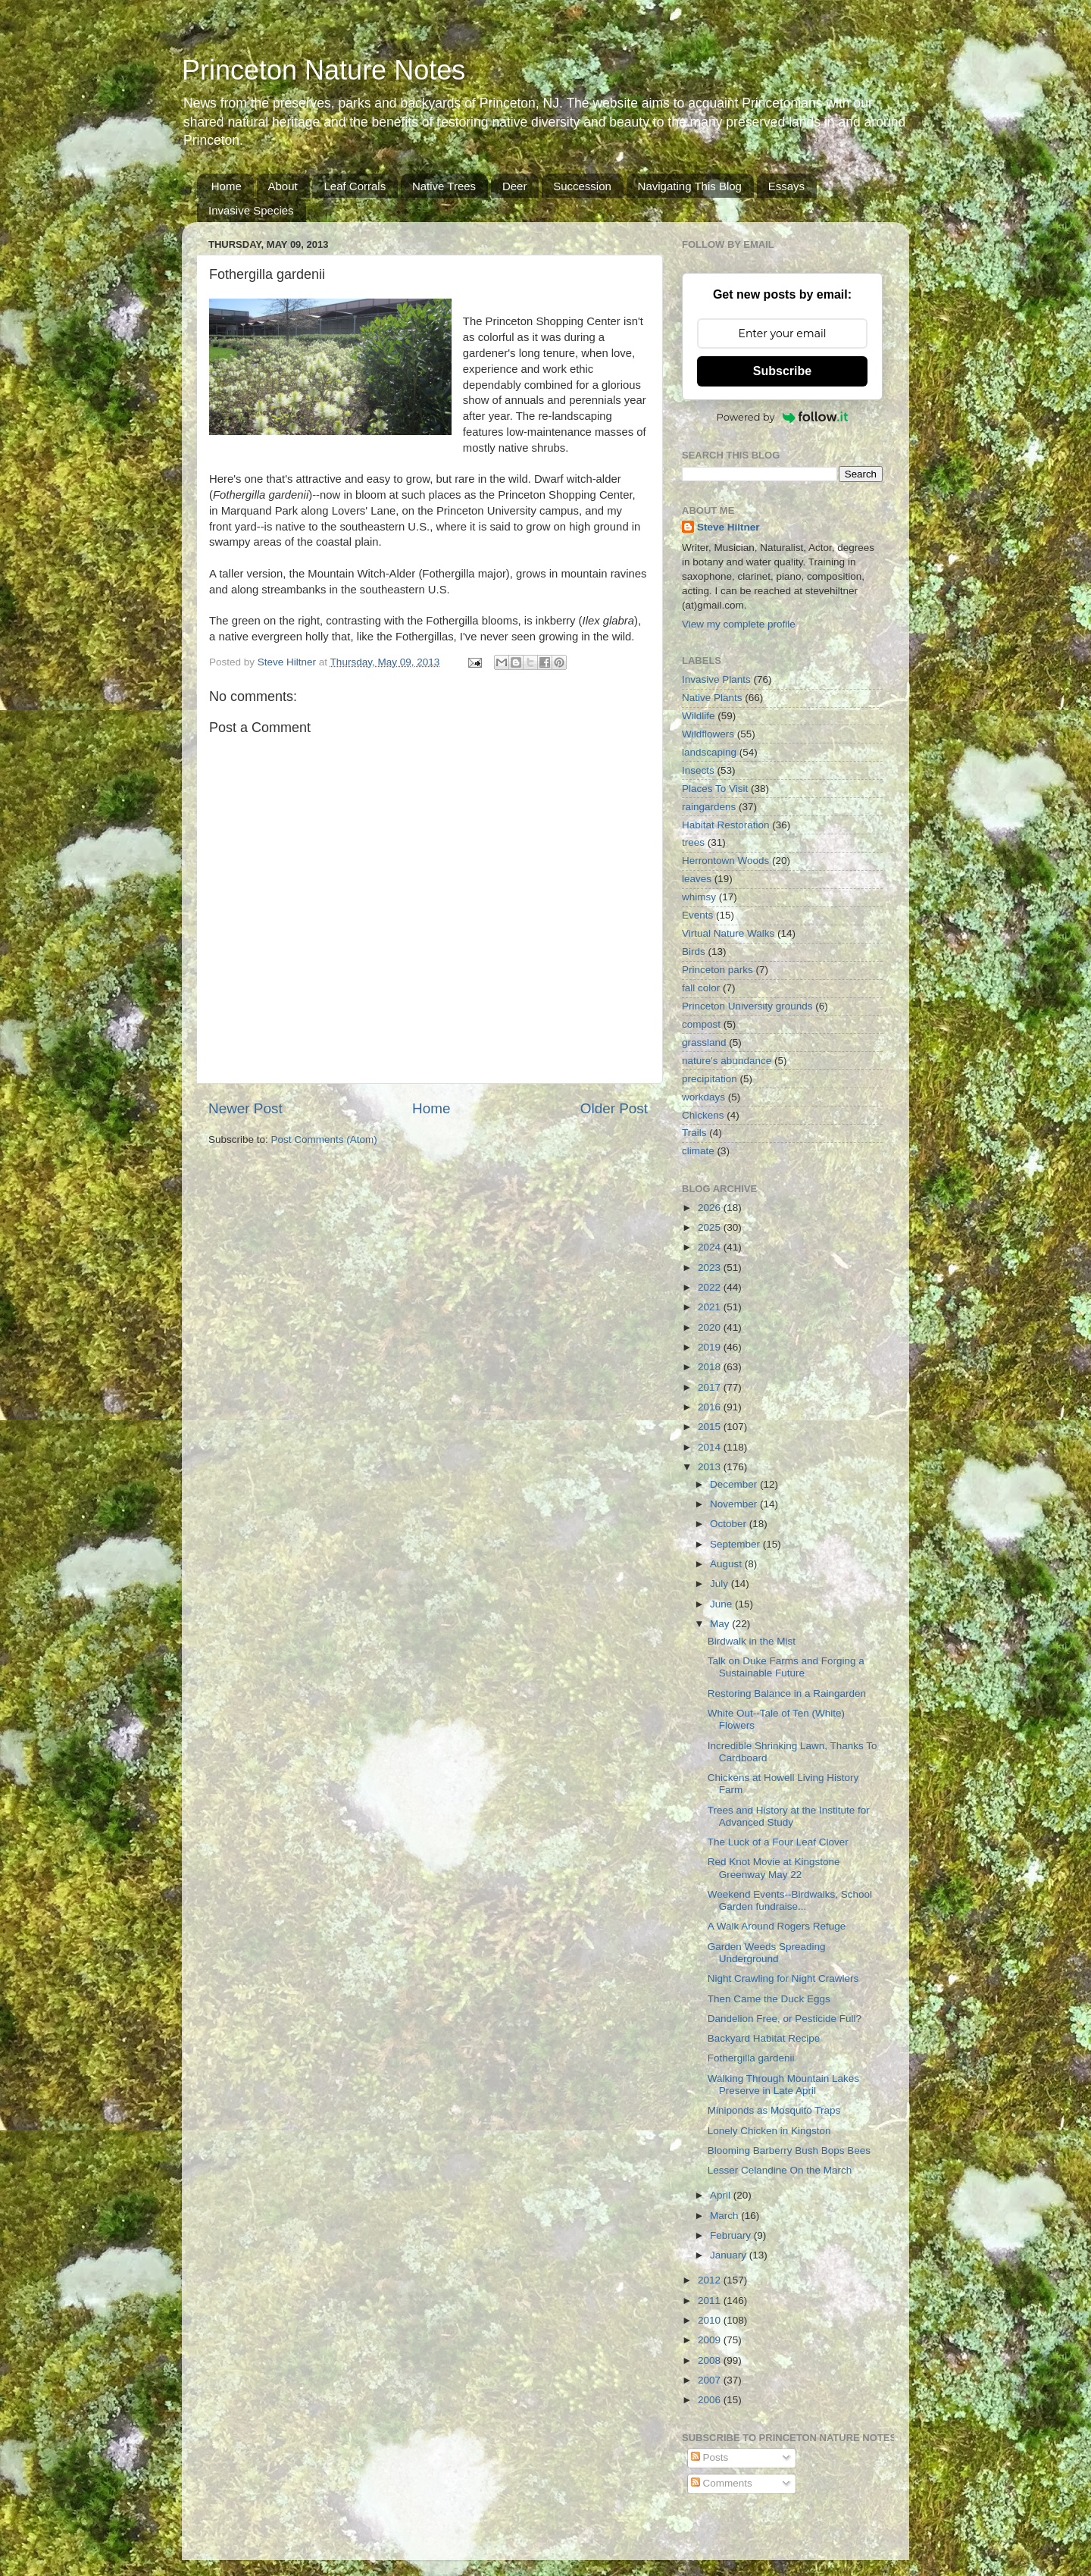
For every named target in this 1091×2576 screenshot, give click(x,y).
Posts (710, 2457)
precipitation (709, 1079)
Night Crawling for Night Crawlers (783, 1978)
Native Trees (444, 186)
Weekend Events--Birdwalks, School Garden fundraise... (790, 1900)
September (736, 1544)
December (735, 1484)
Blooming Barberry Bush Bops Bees (789, 2150)
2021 (711, 1307)
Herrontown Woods (725, 860)
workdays (703, 1097)
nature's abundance (726, 1060)
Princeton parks (717, 969)
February (732, 2235)
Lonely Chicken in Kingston (769, 2130)
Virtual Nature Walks (728, 933)
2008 (711, 2360)
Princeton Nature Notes (323, 70)
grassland (704, 1042)
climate (698, 1151)
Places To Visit (715, 788)
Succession (582, 186)
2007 (711, 2380)
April (721, 2195)
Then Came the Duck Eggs (769, 1999)
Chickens (703, 1115)
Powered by (783, 417)
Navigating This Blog (690, 186)
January (729, 2255)
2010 (711, 2320)
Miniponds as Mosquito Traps (774, 2110)
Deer (514, 186)
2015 (711, 1426)
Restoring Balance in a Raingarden (787, 1693)
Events (697, 915)
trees (693, 842)
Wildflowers (708, 734)
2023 (711, 1267)
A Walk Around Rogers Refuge (777, 1926)
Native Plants (712, 697)
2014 (711, 1447)
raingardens (709, 806)
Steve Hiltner (728, 527)
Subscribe (782, 371)
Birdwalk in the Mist (752, 1641)
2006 (711, 2399)
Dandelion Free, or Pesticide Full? (784, 2018)
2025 (711, 1227)
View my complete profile (739, 624)
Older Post (614, 1108)
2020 (711, 1327)
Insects (698, 770)
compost (701, 1024)
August (727, 1564)
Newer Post (245, 1108)
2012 (711, 2280)
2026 (711, 1207)
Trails (694, 1132)
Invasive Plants (716, 679)
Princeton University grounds (747, 1006)
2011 (711, 2300)
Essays (786, 186)
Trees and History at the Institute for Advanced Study (789, 1816)
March (725, 2215)
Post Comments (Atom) (324, 1139)
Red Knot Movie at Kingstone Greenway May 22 (774, 1868)
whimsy (699, 897)
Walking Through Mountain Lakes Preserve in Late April (783, 2084)
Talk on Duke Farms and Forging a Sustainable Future (786, 1667)
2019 (711, 1347)
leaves (696, 878)
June (722, 1604)
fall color (701, 988)
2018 (711, 1367)
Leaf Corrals (355, 186)
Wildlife (698, 715)
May (721, 1623)
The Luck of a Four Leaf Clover (778, 1842)
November (735, 1504)
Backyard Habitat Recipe (764, 2038)
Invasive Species (251, 210)
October (729, 1523)
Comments (721, 2483)
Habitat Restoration (726, 825)
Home (226, 186)
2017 (711, 1387)
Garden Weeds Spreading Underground (767, 1952)
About (283, 186)
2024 (711, 1247)
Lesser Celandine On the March (780, 2170)
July (720, 1583)
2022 (711, 1287)
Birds (693, 951)
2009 (711, 2340)
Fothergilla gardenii (751, 2058)
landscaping (709, 752)
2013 (711, 1467)
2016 (711, 1407)
